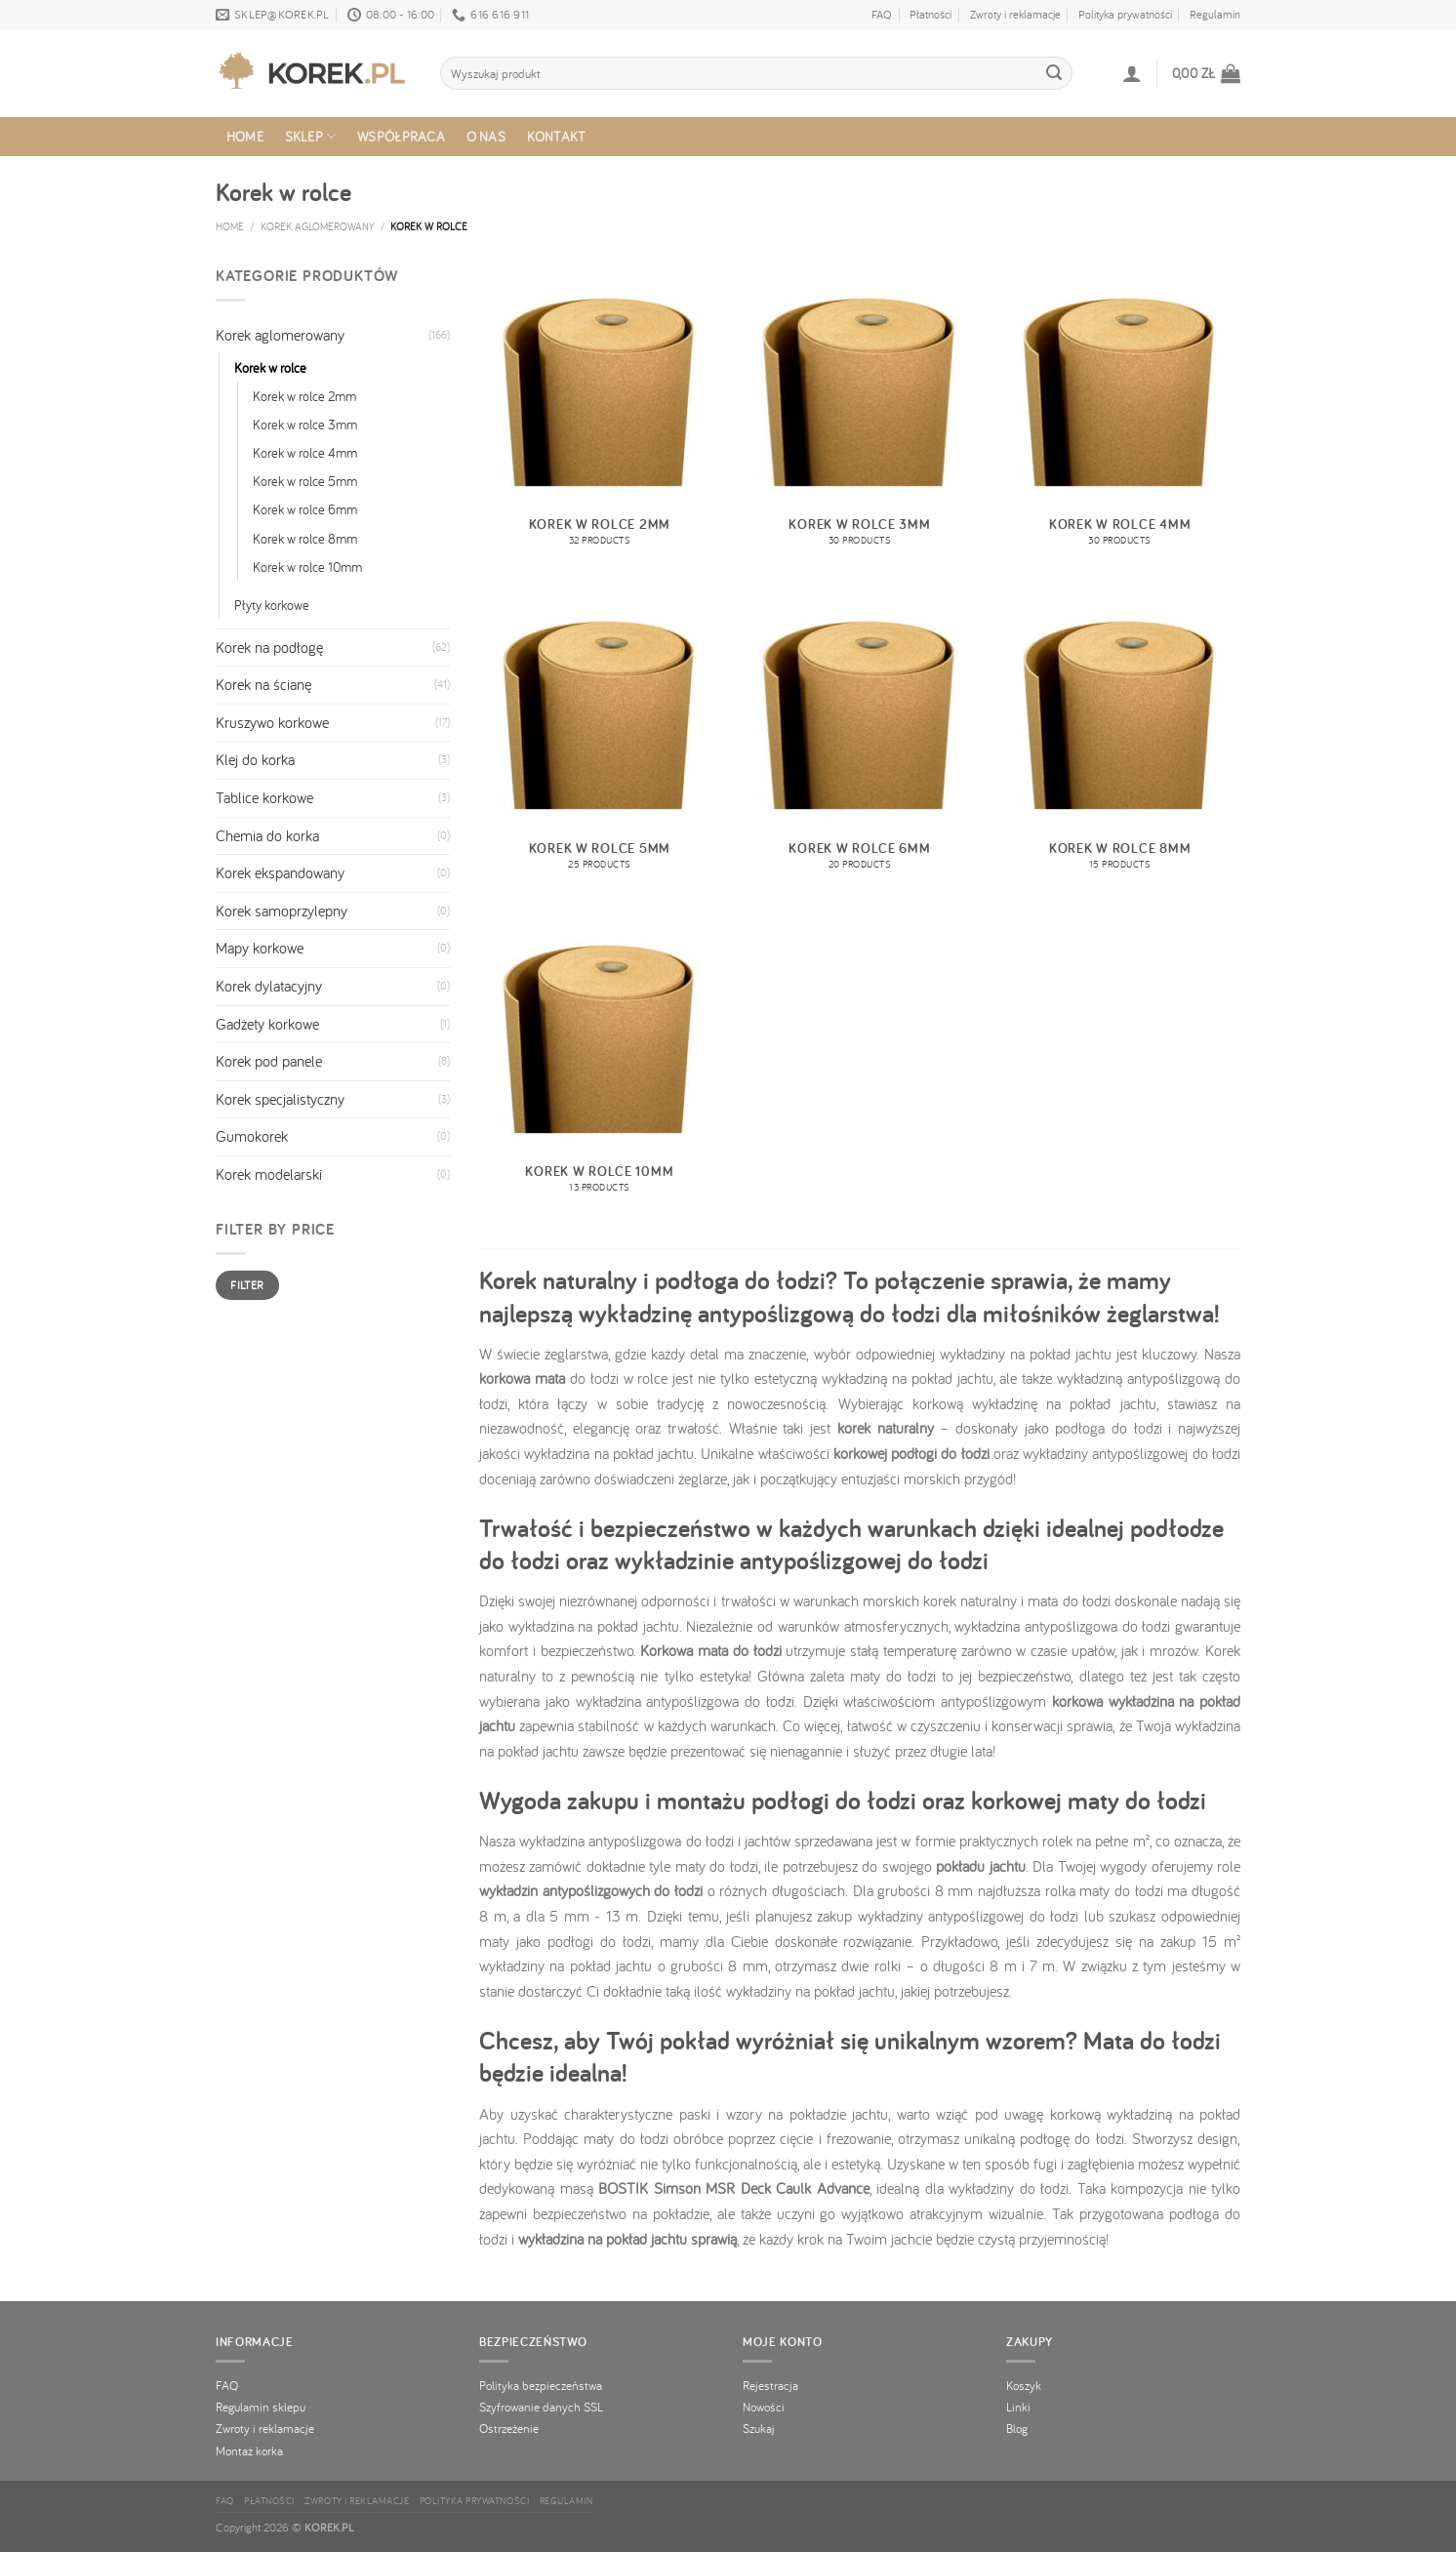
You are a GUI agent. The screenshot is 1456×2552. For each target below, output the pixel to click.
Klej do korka (255, 759)
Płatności (930, 14)
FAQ (881, 14)
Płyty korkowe (271, 604)
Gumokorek (252, 1136)
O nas (486, 136)
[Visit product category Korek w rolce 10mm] (599, 1063)
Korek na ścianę (263, 684)
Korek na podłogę (269, 647)
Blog (1017, 2428)
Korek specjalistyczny (280, 1099)
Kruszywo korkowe (272, 722)
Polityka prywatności (1125, 14)
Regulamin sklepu (260, 2406)
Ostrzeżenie (509, 2428)
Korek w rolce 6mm (305, 509)
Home (244, 136)
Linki (1018, 2406)
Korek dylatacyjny (269, 985)
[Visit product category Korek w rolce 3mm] (859, 415)
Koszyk (1023, 2385)
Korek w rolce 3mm (305, 424)
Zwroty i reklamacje (1015, 14)
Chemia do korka (267, 835)
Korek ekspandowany (280, 872)
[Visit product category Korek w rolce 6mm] (859, 739)
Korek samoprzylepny (281, 910)
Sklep (311, 136)
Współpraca (401, 136)
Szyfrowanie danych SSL (541, 2406)
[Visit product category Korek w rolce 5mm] (599, 739)
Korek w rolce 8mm (305, 538)
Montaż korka (249, 2450)
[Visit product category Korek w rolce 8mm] (1119, 739)
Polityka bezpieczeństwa (540, 2385)
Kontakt (556, 136)
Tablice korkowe (264, 797)
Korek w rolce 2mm (304, 395)
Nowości (764, 2406)
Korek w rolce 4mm (305, 452)
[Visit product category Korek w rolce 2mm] (599, 415)
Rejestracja (770, 2385)
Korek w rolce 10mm (307, 566)
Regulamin (1215, 14)
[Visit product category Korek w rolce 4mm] (1119, 415)
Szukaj (759, 2428)
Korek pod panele (269, 1061)
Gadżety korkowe (267, 1023)
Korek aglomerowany (318, 226)
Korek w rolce (270, 367)
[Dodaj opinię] (1054, 73)
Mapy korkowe (259, 947)
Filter (246, 1284)
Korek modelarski (269, 1174)
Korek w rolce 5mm (305, 480)
